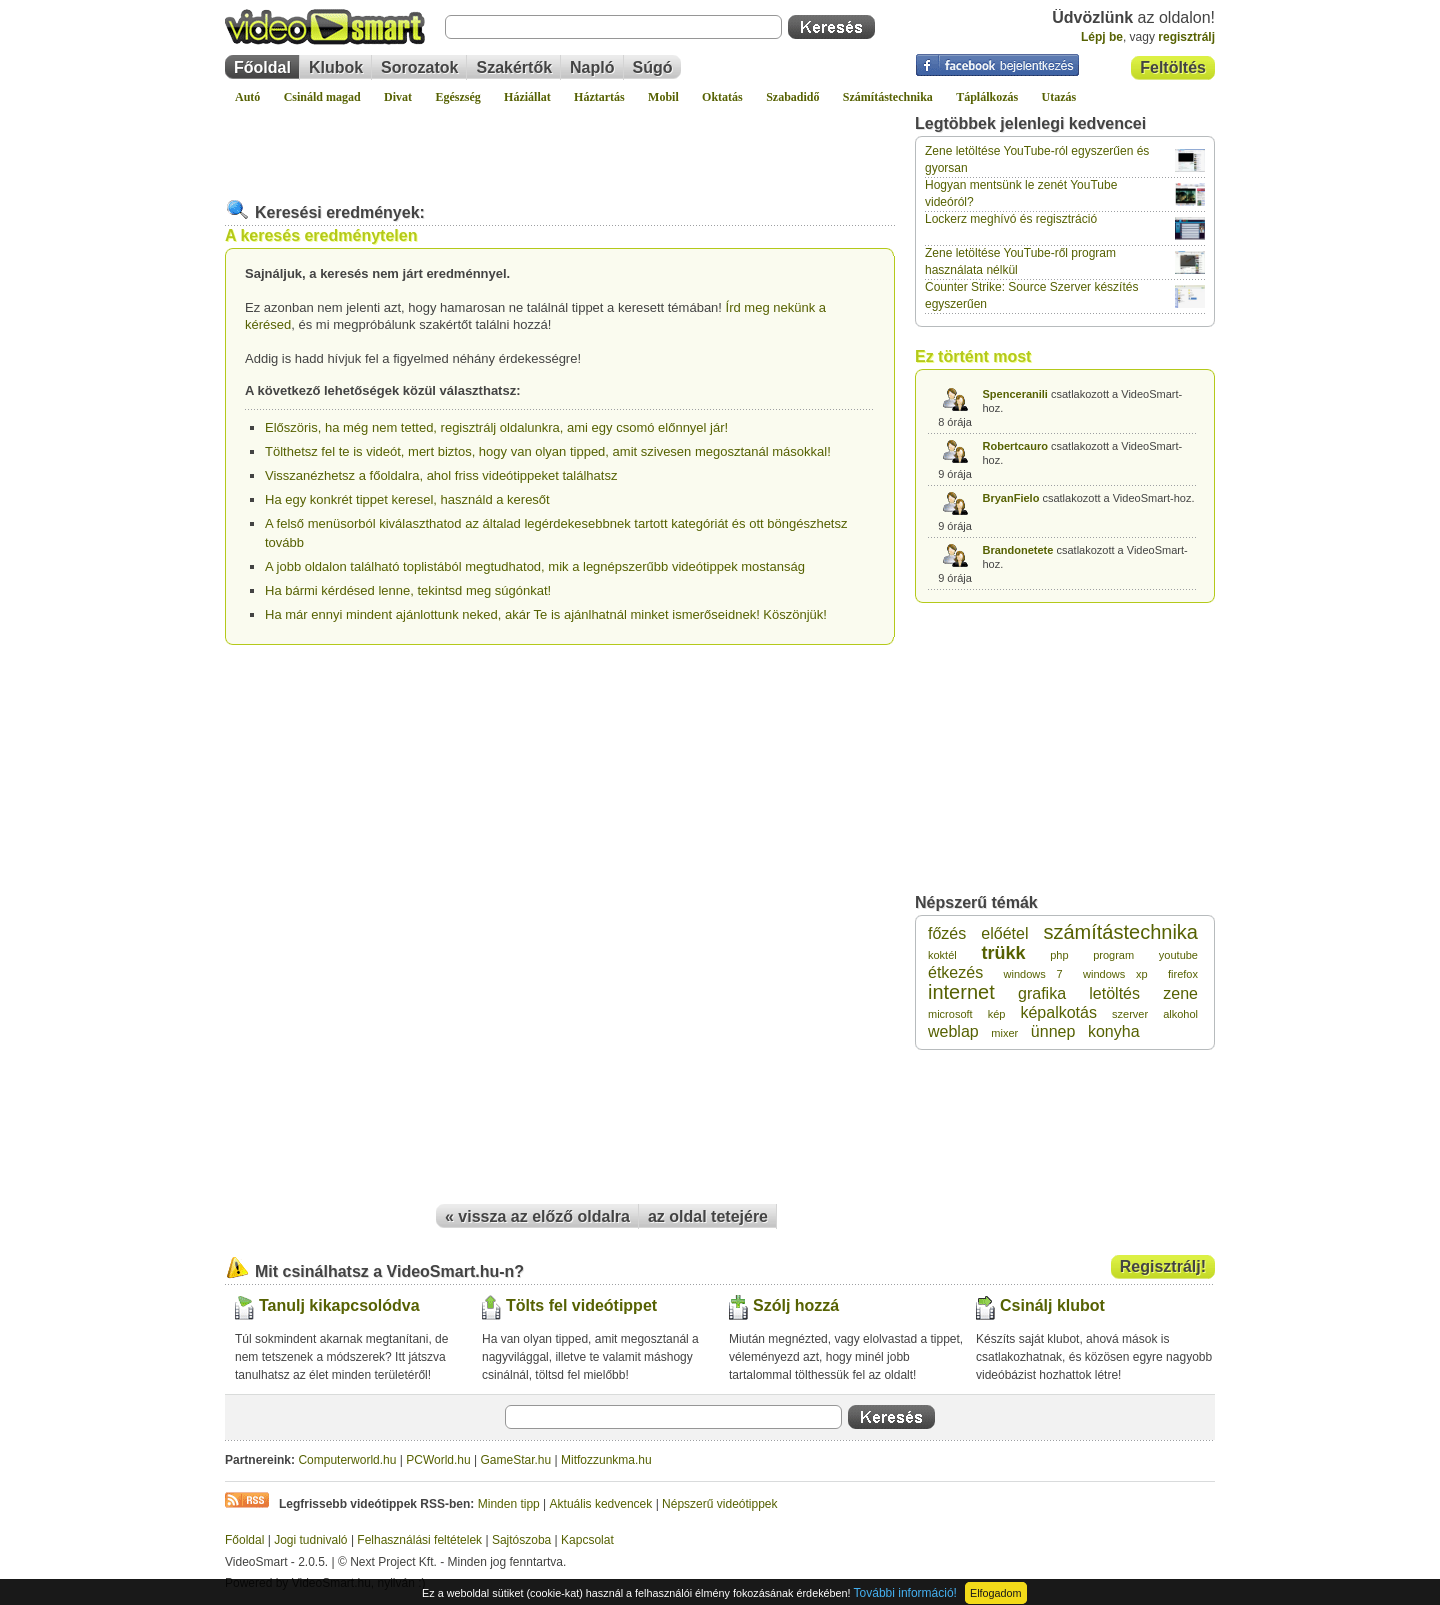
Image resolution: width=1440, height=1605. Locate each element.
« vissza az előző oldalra (537, 1216)
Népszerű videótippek (719, 1504)
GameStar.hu (516, 1460)
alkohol (1180, 1014)
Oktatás (722, 97)
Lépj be (1102, 37)
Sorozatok (419, 67)
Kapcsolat (587, 1540)
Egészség (457, 97)
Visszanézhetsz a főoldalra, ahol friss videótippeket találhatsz (441, 475)
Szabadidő (792, 97)
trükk (1003, 953)
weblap (953, 1031)
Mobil (663, 97)
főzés (947, 933)
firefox (1183, 974)
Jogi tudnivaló (310, 1540)
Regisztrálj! (1163, 1266)
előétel (1004, 933)
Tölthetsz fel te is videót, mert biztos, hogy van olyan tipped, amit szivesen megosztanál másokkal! (548, 451)
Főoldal (262, 67)
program (1113, 955)
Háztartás (599, 97)
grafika (1042, 993)
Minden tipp (509, 1504)
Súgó (653, 67)
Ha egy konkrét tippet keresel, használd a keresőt (407, 499)
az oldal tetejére (708, 1216)
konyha (1114, 1031)
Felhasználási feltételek (419, 1540)
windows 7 (1033, 974)
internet (961, 992)
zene (1180, 993)
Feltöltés (1173, 67)
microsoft (950, 1014)
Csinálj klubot (1052, 1305)
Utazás (1059, 97)
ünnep (1053, 1031)
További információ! (905, 1593)
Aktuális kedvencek (601, 1504)
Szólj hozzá (796, 1305)
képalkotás (1058, 1012)
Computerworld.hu (347, 1460)
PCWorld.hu (438, 1460)
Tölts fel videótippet (581, 1305)
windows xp (1115, 974)
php (1059, 955)
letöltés (1114, 993)
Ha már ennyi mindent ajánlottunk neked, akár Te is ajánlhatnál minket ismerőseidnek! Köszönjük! (546, 614)
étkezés (955, 972)
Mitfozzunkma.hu (606, 1460)
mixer (1004, 1033)
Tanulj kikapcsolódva (339, 1305)
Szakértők (514, 67)
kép (997, 1014)
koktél (942, 955)
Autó (247, 97)
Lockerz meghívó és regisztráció (1011, 219)
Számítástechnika (888, 97)
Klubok (336, 67)
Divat (398, 97)
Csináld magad (322, 97)
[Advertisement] (560, 144)
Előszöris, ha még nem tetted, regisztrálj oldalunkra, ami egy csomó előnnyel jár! (496, 427)
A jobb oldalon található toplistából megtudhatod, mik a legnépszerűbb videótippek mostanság (535, 566)
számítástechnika (1120, 932)
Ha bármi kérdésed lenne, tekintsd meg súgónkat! (408, 590)
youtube (1178, 955)
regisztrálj (1186, 37)
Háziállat (527, 97)
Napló (592, 67)
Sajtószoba (521, 1540)
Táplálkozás (987, 97)
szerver (1130, 1014)
